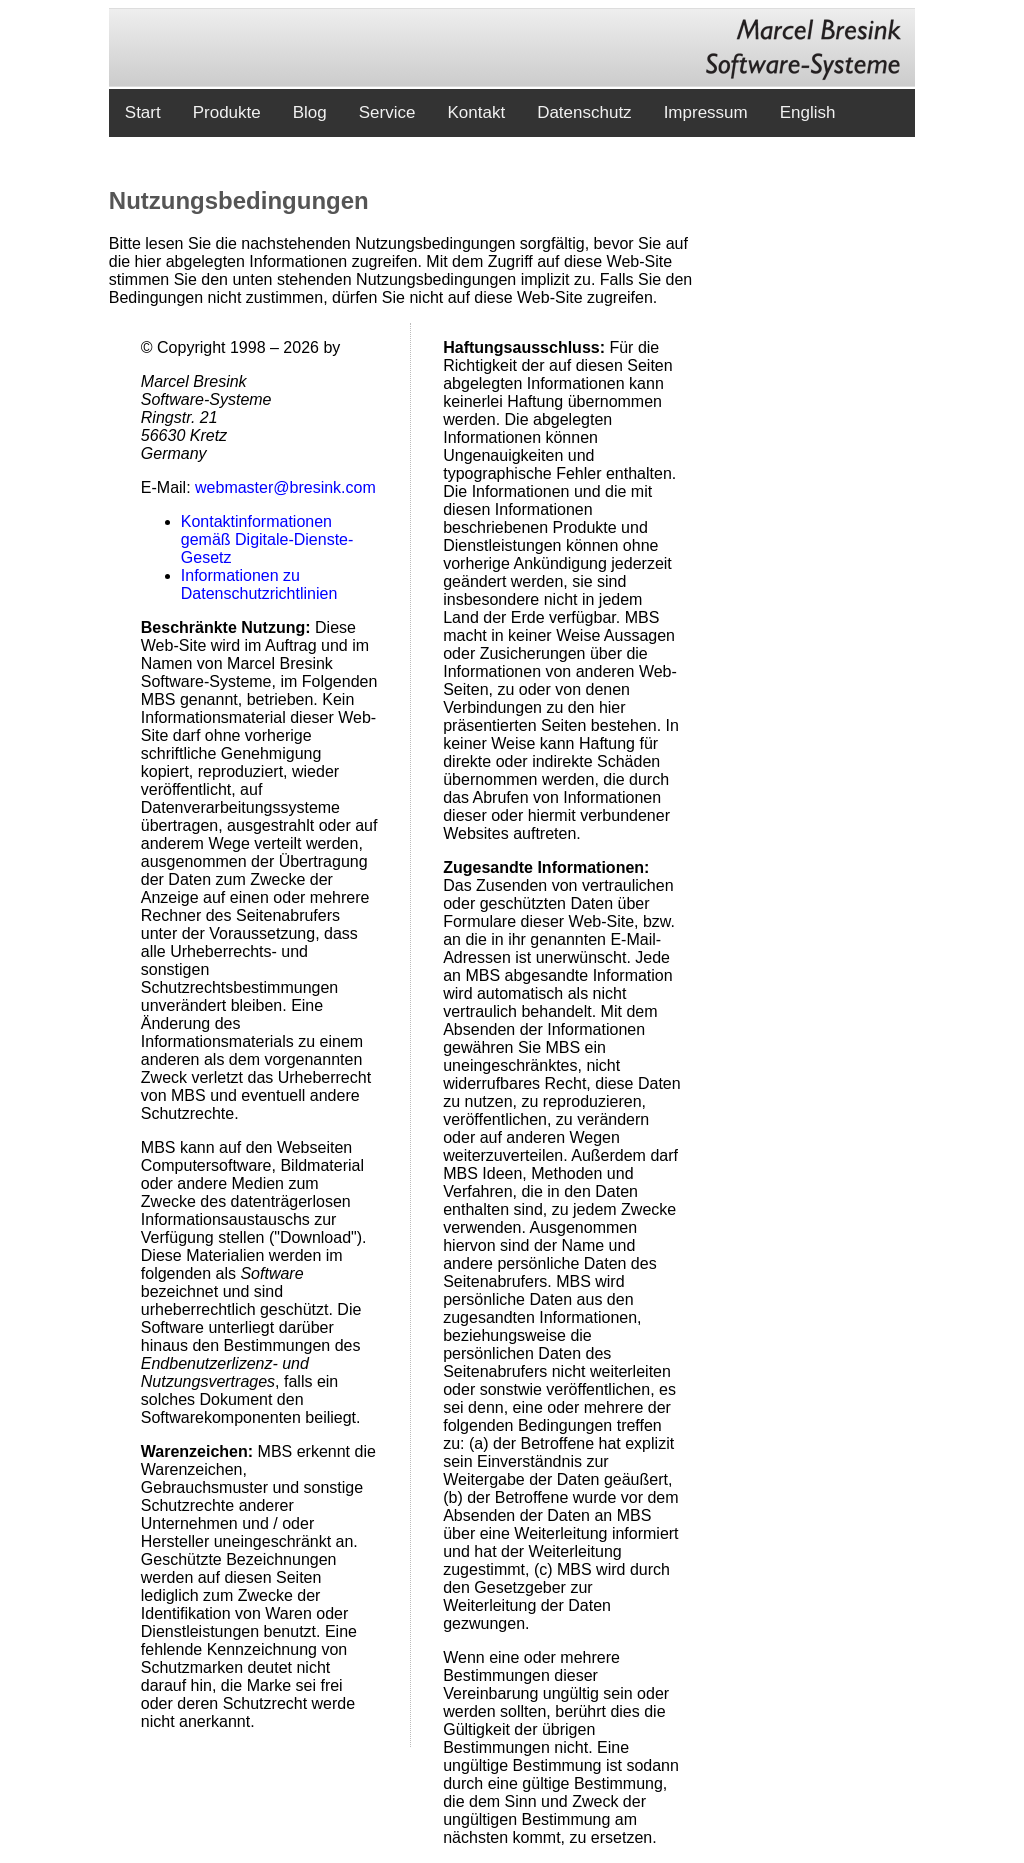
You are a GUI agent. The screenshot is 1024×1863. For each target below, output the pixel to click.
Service (387, 112)
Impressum (706, 112)
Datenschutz (584, 112)
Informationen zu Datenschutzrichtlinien (259, 584)
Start (143, 112)
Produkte (227, 112)
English (808, 112)
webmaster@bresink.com (285, 487)
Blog (310, 112)
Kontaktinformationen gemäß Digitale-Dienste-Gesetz (267, 539)
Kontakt (476, 112)
